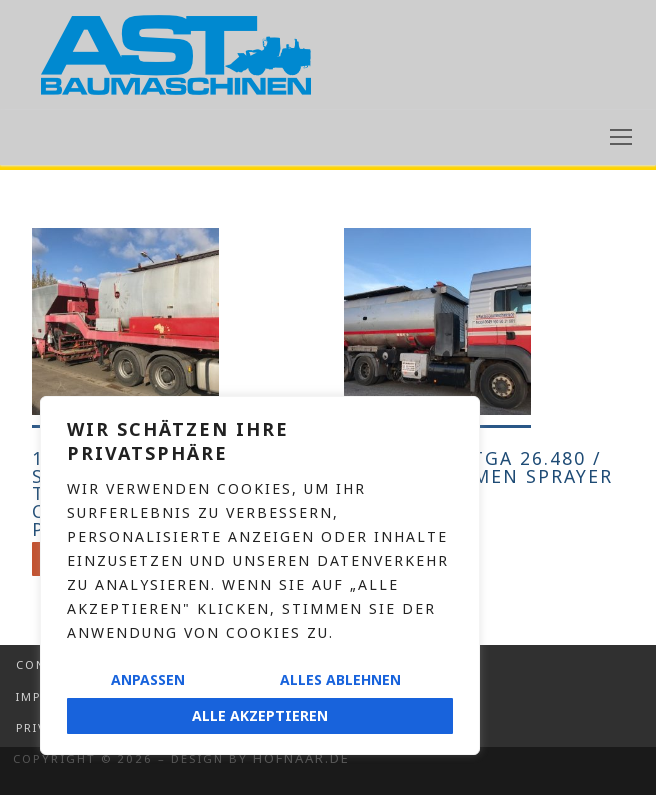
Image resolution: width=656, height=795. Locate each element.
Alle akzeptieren (260, 715)
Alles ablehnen (340, 679)
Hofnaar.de (301, 758)
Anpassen (148, 679)
